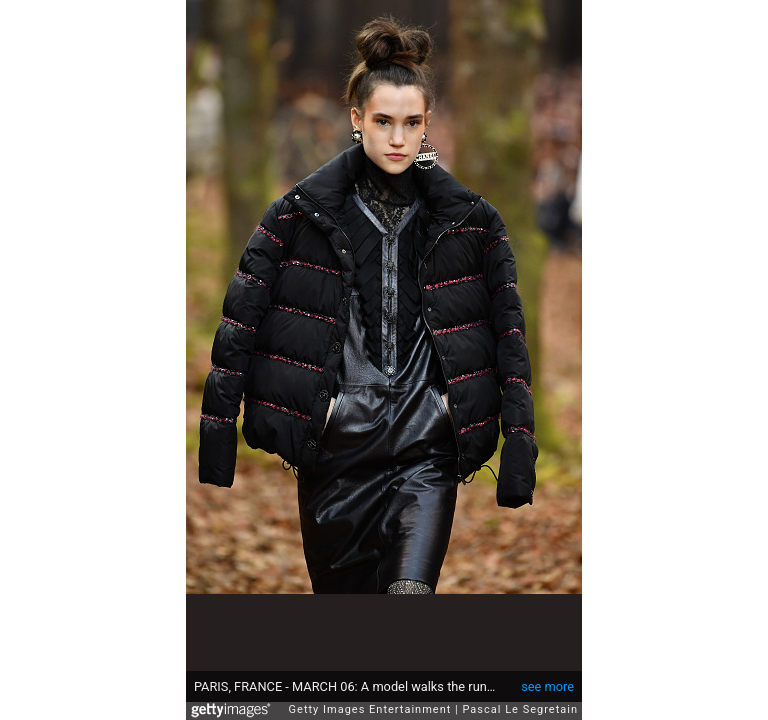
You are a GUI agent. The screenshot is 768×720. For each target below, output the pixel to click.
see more (547, 676)
